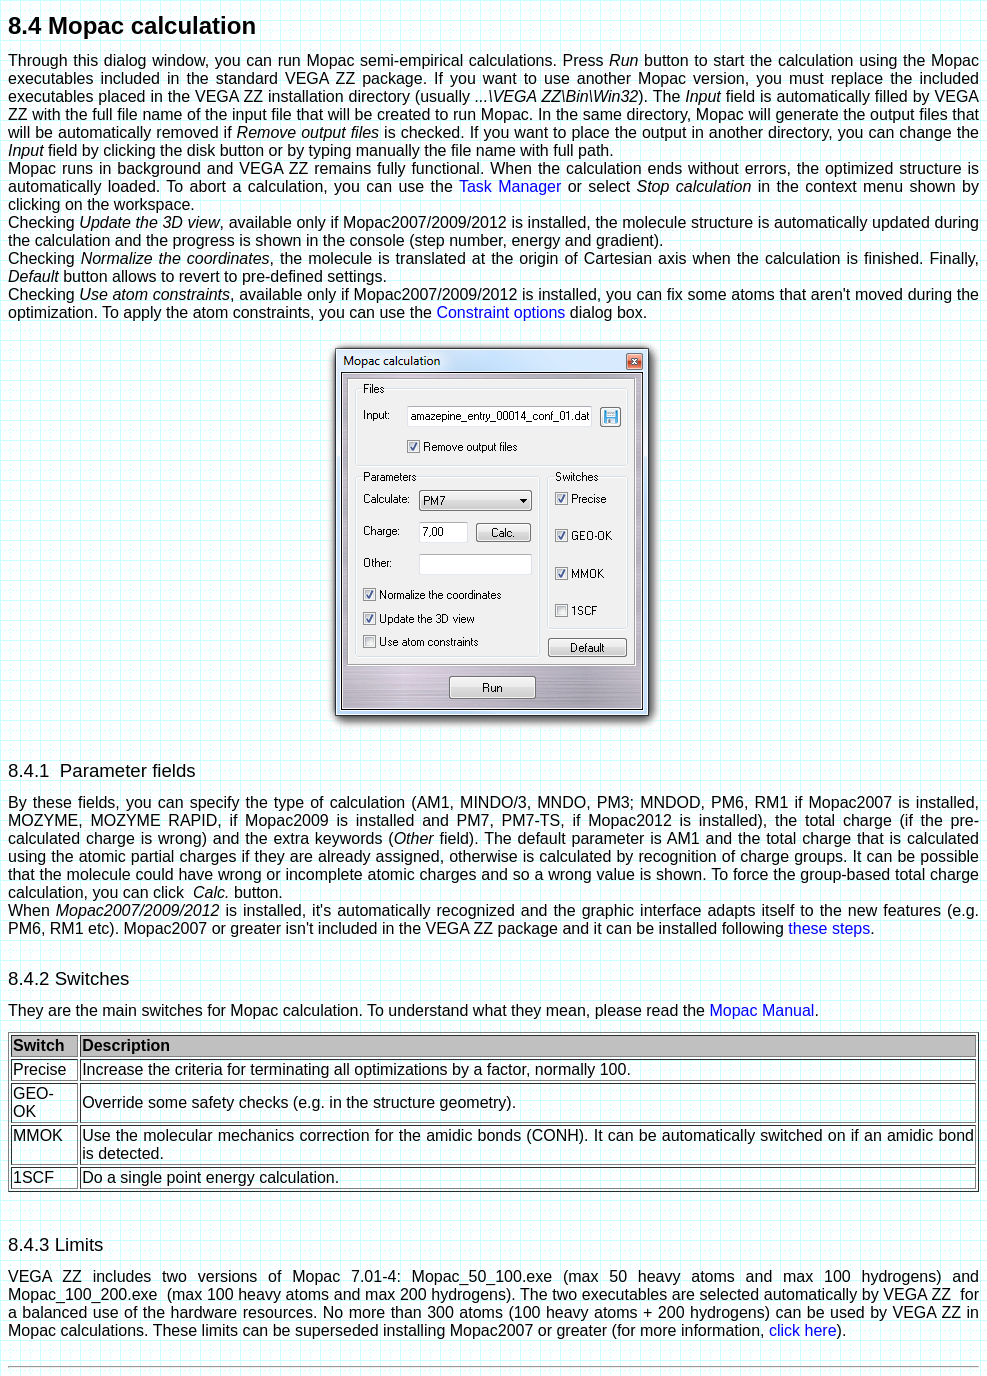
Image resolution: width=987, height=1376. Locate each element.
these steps (829, 928)
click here (803, 1330)
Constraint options (500, 312)
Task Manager (510, 186)
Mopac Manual (761, 1010)
